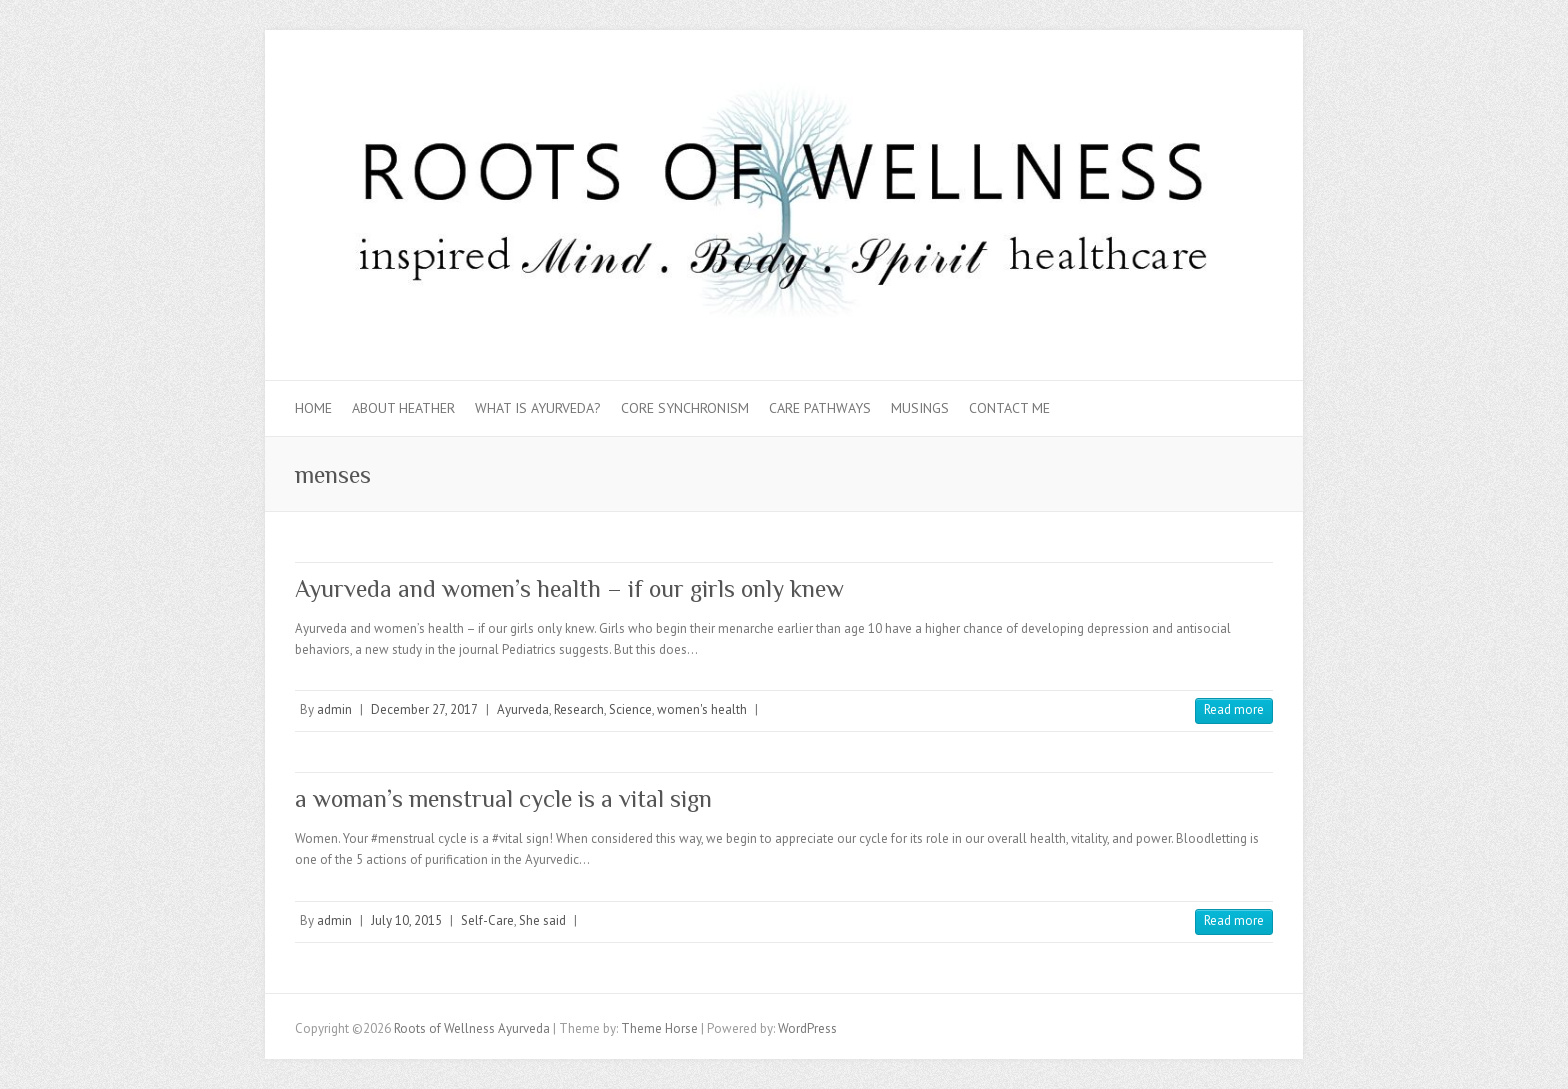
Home (313, 408)
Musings (920, 408)
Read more (1234, 709)
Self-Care (487, 920)
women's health (702, 709)
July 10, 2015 (406, 920)
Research (579, 709)
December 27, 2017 (424, 709)
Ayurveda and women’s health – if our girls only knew (569, 588)
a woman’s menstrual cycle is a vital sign (503, 798)
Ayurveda (523, 709)
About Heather (403, 408)
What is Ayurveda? (538, 408)
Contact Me (1009, 408)
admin (334, 709)
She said (542, 920)
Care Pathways (820, 408)
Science (630, 709)
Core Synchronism (685, 408)
